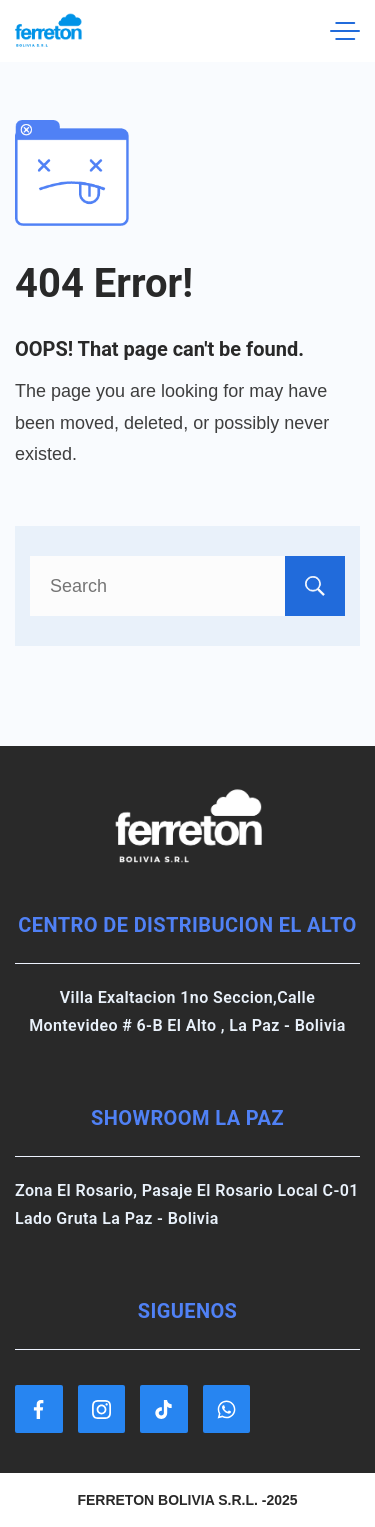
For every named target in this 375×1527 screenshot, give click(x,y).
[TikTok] (164, 1409)
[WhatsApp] (227, 1409)
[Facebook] (39, 1409)
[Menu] (345, 31)
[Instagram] (102, 1409)
